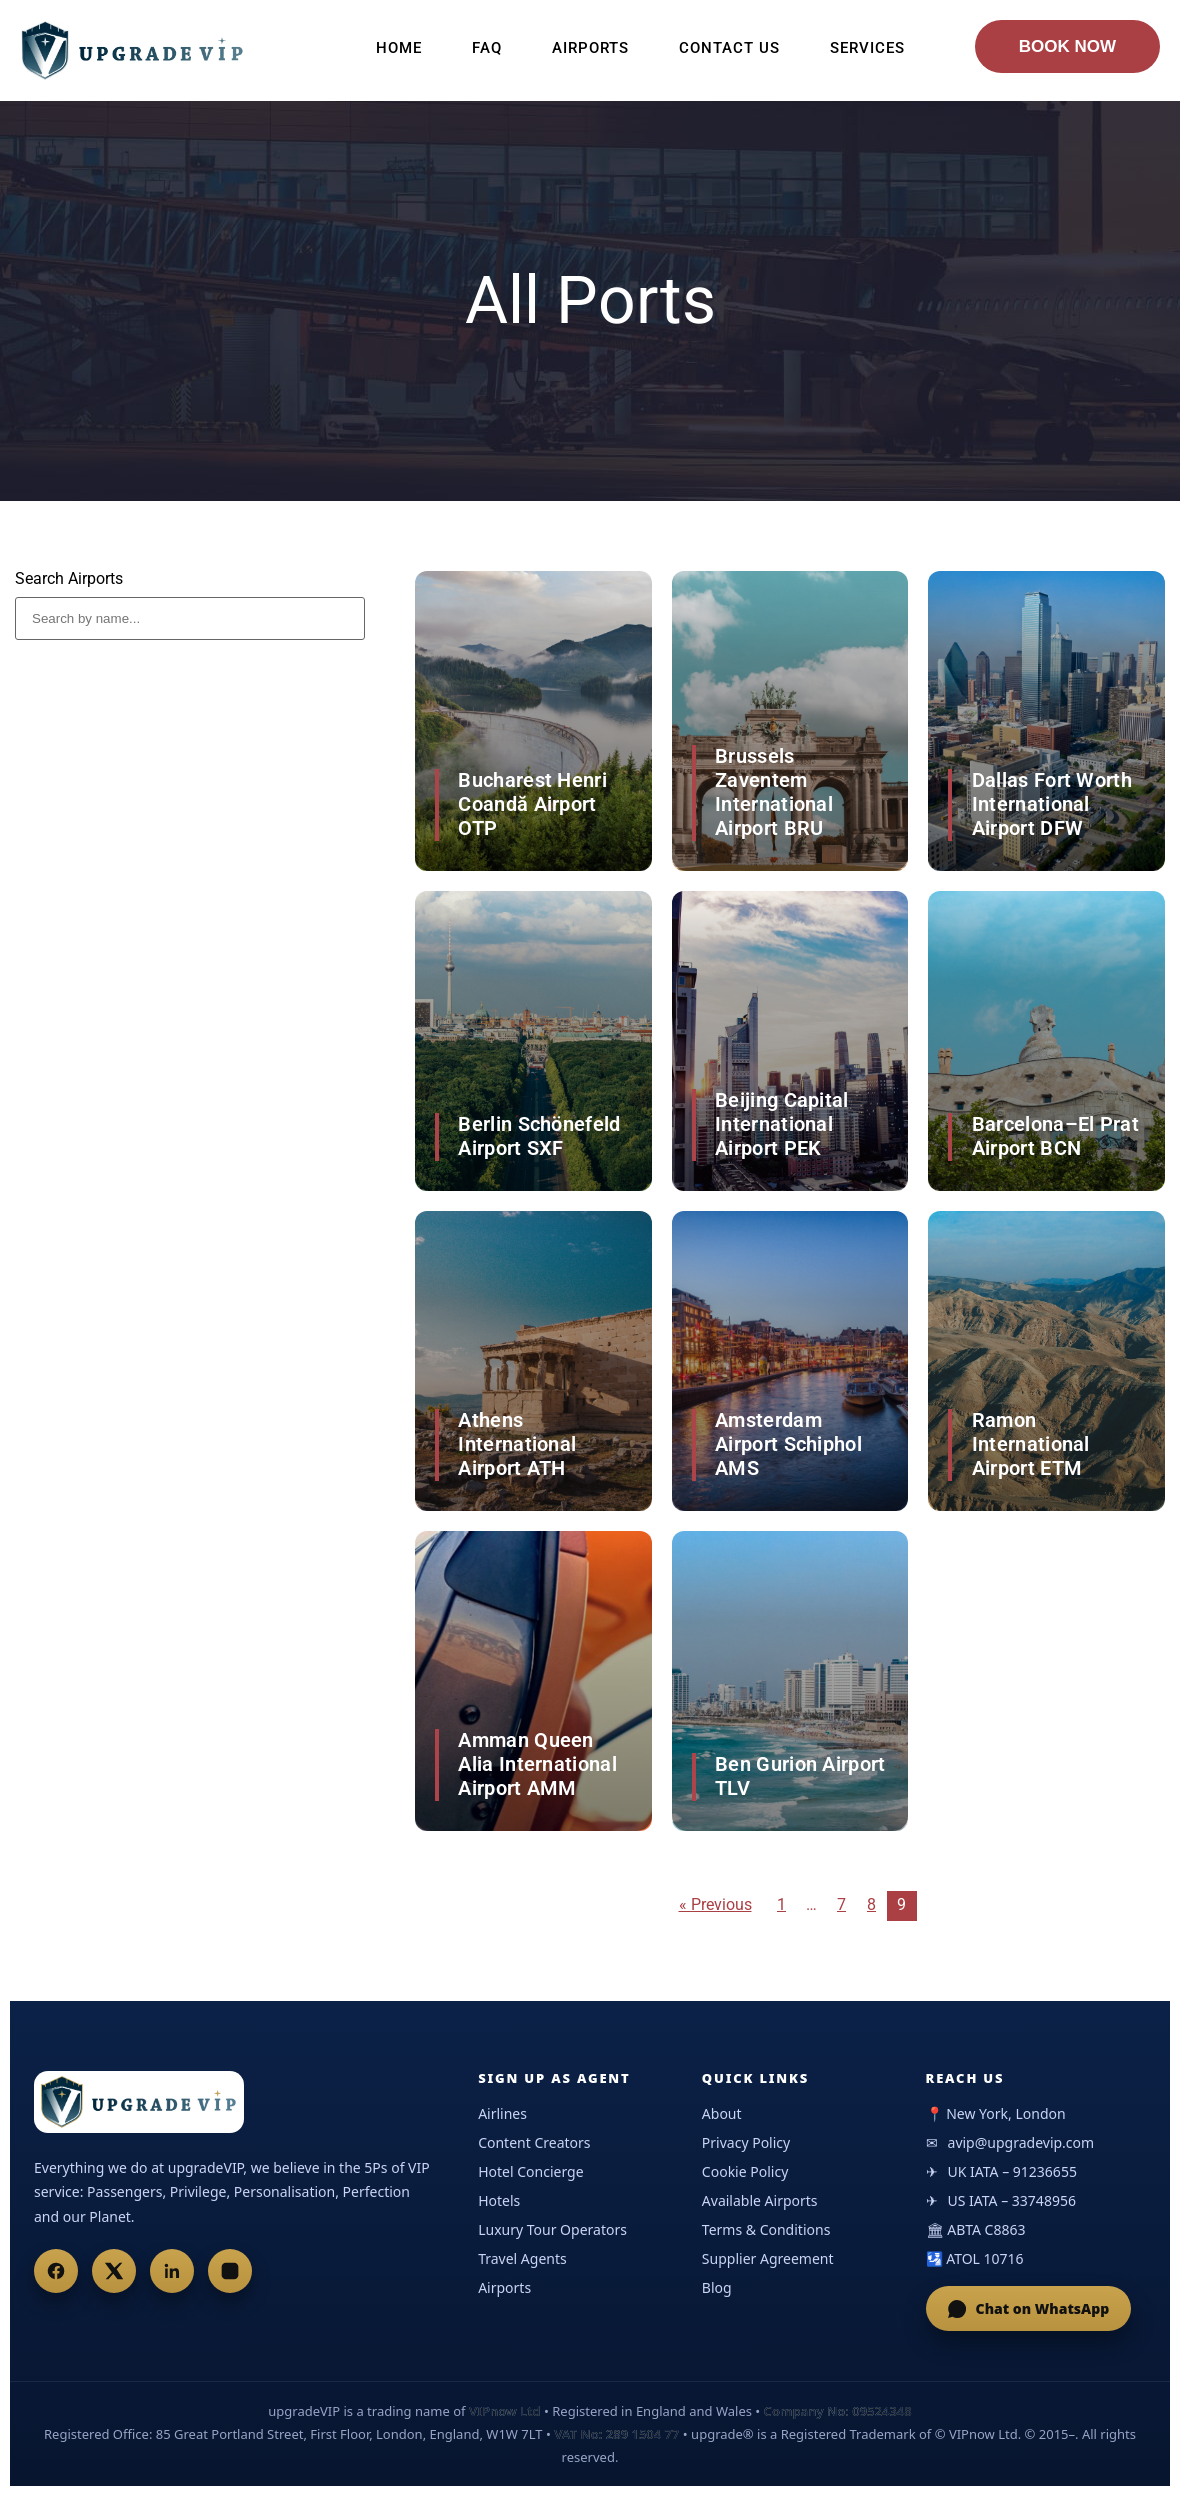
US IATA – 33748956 (1012, 2200)
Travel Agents (522, 2258)
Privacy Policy (746, 2142)
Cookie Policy (745, 2171)
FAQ (487, 48)
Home (399, 48)
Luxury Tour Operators (552, 2229)
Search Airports (69, 579)
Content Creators (534, 2142)
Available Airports (760, 2200)
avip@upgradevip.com (1021, 2142)
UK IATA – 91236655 (1012, 2171)
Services (867, 48)
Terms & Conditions (766, 2229)
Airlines (502, 2113)
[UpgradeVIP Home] (139, 2102)
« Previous (715, 1904)
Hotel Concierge (530, 2171)
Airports (590, 48)
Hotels (499, 2200)
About (722, 2113)
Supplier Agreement (768, 2258)
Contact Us (729, 48)
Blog (717, 2287)
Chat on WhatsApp (1029, 2308)
